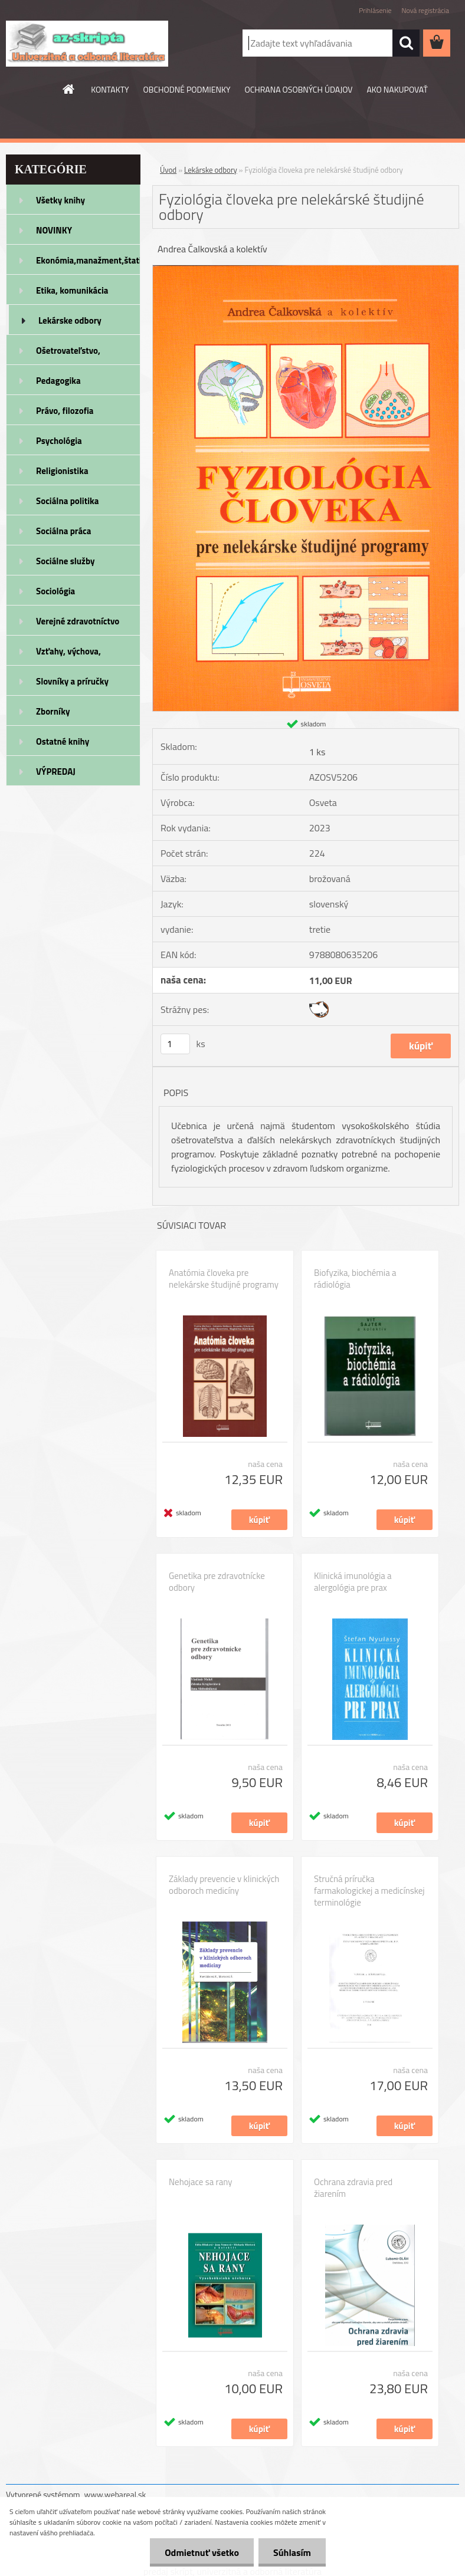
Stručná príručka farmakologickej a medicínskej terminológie (369, 1891)
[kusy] (175, 1044)
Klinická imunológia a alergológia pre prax (353, 1582)
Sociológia (55, 591)
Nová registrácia (425, 10)
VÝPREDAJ (56, 771)
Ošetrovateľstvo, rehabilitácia (68, 354)
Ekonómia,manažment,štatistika (88, 260)
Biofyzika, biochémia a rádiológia (355, 1279)
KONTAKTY (110, 89)
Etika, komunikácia (72, 290)
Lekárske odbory (69, 320)
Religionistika (62, 471)
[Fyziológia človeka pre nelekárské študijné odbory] (306, 270)
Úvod (168, 170)
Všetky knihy (60, 200)
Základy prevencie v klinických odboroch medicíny (224, 1885)
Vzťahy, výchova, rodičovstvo (68, 655)
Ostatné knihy (62, 741)
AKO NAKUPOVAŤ (396, 89)
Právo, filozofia (65, 410)
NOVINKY (54, 230)
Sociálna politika (67, 501)
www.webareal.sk (115, 2494)
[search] (406, 43)
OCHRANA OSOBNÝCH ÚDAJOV (299, 89)
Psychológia (59, 441)
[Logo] (87, 43)
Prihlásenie (375, 10)
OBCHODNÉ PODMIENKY (187, 89)
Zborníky (53, 711)
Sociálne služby (65, 561)
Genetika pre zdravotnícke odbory (217, 1582)
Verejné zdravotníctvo (77, 621)
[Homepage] (69, 89)
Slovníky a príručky (72, 681)
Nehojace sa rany (200, 2182)
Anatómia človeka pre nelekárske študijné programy (224, 1279)
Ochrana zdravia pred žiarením (353, 2188)
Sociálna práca (63, 531)
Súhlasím (292, 2552)
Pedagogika (58, 380)
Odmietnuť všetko (202, 2552)
